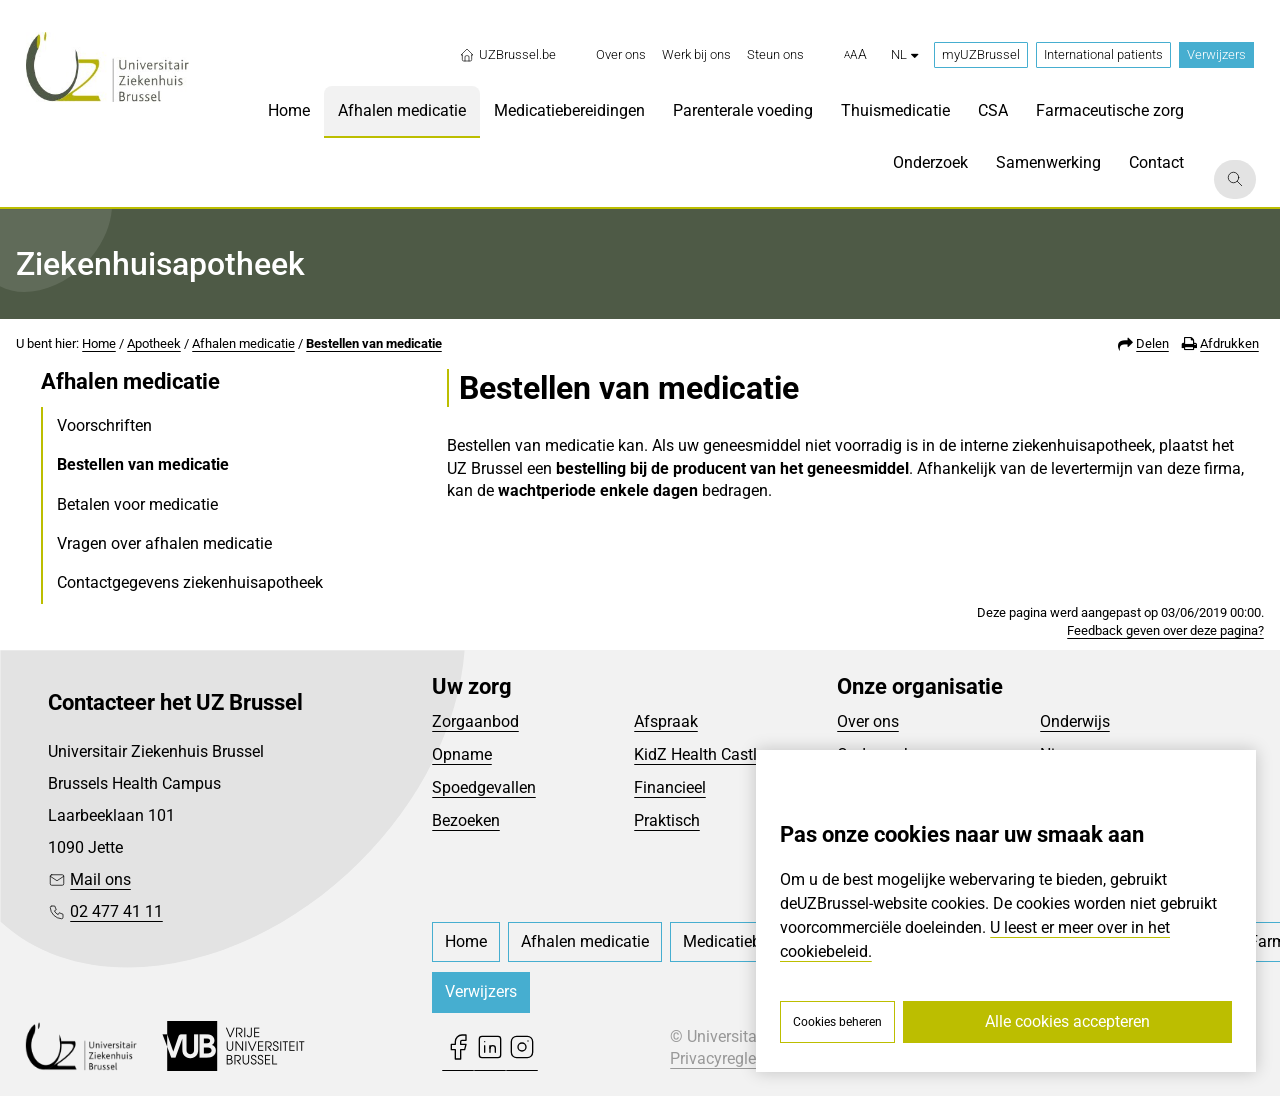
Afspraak (666, 721)
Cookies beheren (837, 1022)
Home (99, 343)
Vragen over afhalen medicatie (164, 543)
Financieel (670, 787)
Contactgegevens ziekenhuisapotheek (190, 582)
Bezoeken (466, 820)
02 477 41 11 (116, 911)
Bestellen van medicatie (374, 343)
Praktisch (667, 820)
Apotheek (154, 343)
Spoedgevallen (484, 787)
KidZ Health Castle (699, 754)
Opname (462, 754)
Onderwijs (1075, 721)
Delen (1152, 343)
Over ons (868, 721)
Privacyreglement (731, 1058)
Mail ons (100, 879)
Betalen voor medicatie (137, 504)
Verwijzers (1216, 54)
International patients (1103, 54)
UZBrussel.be (507, 55)
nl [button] (904, 54)
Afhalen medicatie (243, 343)
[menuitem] (621, 55)
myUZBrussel (981, 54)
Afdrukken (1229, 343)
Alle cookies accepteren (1067, 1021)
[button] (855, 55)
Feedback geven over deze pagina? (1165, 630)
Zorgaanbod (475, 721)
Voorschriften (104, 425)
